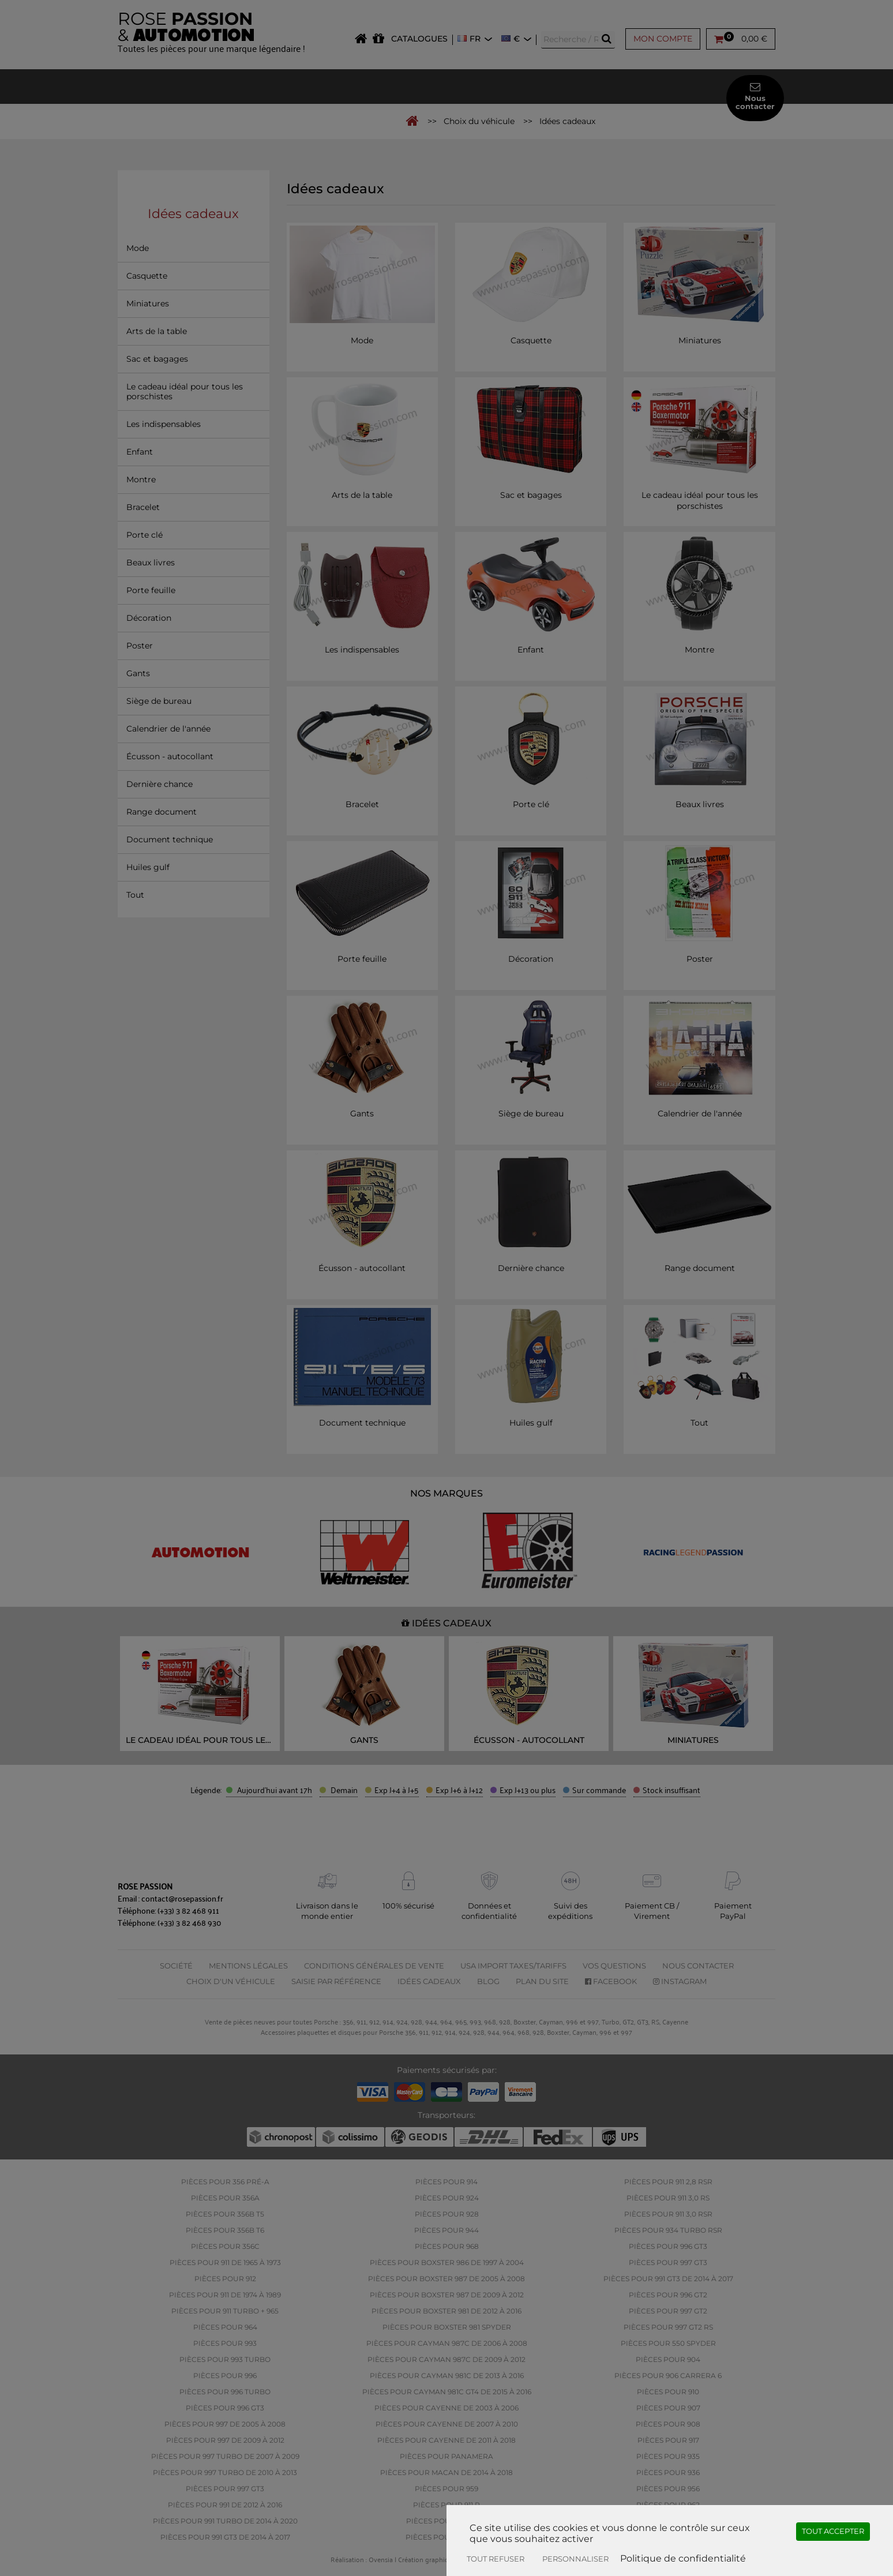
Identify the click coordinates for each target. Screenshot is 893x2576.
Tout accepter (833, 2531)
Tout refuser (495, 2558)
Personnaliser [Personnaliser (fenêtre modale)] (575, 2558)
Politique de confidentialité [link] (683, 2558)
